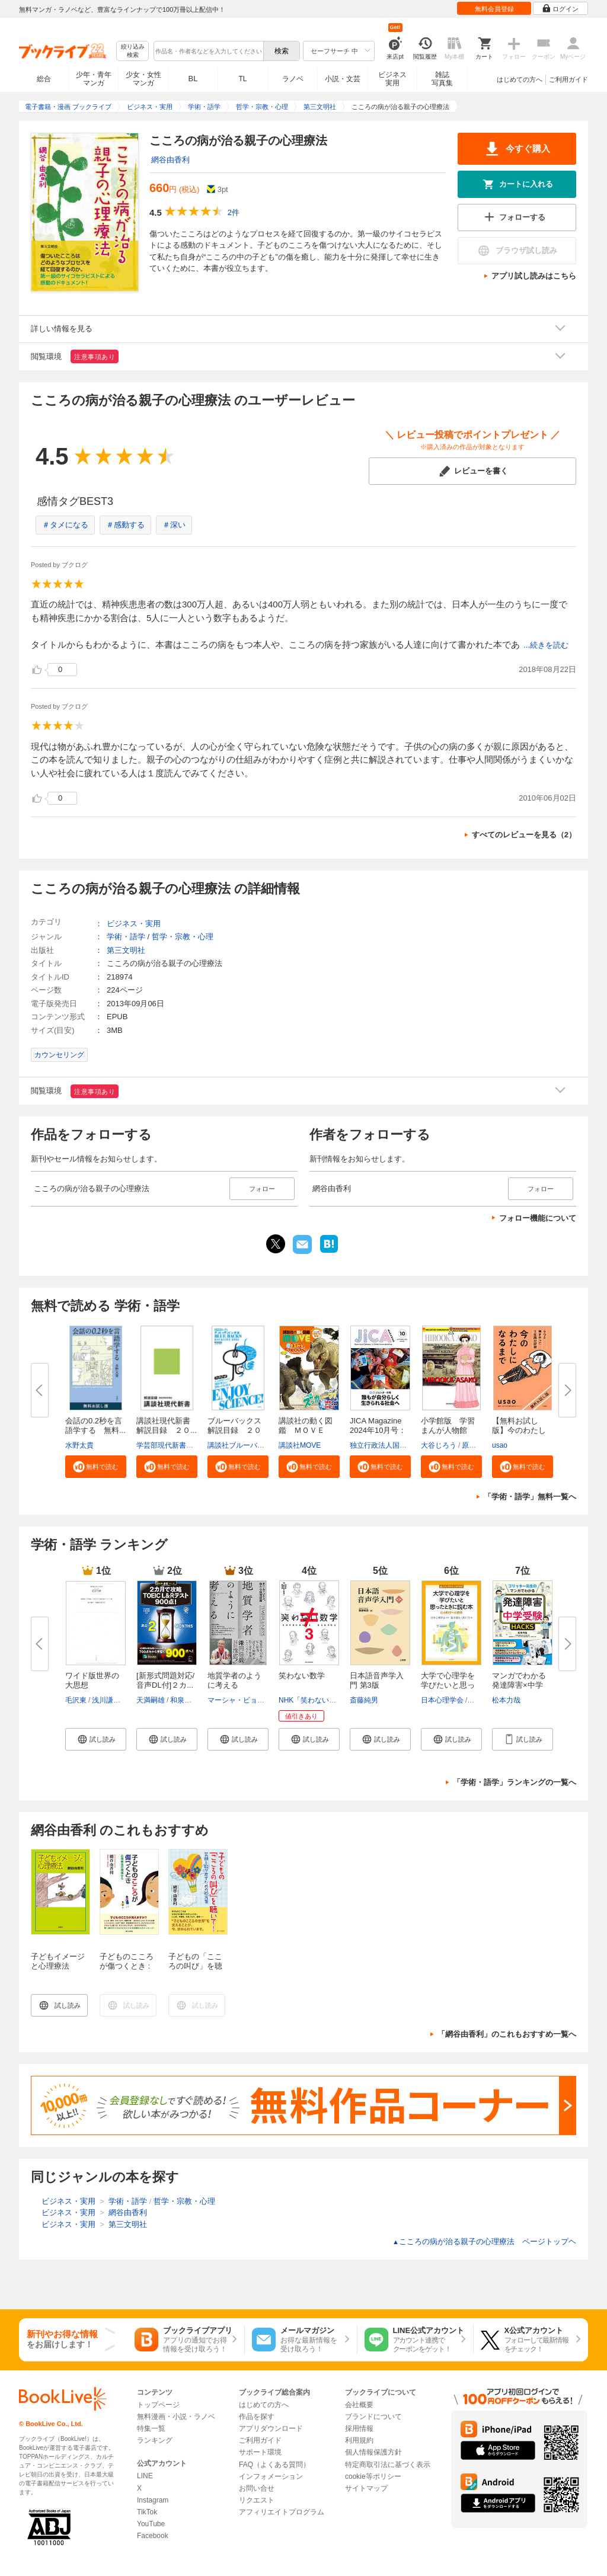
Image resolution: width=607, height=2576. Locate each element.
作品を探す (256, 2416)
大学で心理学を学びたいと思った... (448, 1685)
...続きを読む (545, 645)
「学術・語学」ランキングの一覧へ (514, 1782)
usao (499, 1445)
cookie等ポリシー (373, 2476)
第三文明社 (126, 950)
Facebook (152, 2536)
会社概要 (359, 2405)
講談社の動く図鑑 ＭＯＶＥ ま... (306, 1430)
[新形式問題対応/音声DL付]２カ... (165, 1680)
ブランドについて (373, 2416)
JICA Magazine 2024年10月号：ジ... (378, 1430)
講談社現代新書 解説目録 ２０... (167, 1425)
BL (193, 78)
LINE (145, 2476)
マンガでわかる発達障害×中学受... (519, 1685)
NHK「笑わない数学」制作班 (325, 1700)
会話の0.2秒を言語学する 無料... (95, 1425)
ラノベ (293, 79)
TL (242, 79)
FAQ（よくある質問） (274, 2464)
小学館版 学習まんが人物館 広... (448, 1430)
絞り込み (133, 51)
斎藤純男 (364, 1700)
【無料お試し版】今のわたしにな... (519, 1430)
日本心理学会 (442, 1700)
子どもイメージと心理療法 (58, 1961)
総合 (44, 79)
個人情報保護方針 (373, 2452)
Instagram (152, 2500)
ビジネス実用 (392, 79)
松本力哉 (506, 1700)
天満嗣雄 (150, 1700)
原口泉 (472, 1445)
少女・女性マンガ (143, 79)
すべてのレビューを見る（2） (524, 834)
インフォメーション (271, 2476)
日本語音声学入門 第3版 (377, 1680)
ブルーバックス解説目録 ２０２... (234, 1430)
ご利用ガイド (568, 79)
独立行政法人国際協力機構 (392, 1445)
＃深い (174, 524)
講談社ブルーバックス (243, 1445)
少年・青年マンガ (93, 79)
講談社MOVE (300, 1445)
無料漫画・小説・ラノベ (176, 2416)
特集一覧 (151, 2428)
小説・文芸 (342, 79)
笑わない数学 (302, 1675)
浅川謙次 (106, 1700)
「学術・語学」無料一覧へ (530, 1496)
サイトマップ (366, 2488)
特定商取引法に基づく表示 (387, 2464)
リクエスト (256, 2500)
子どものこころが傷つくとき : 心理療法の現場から (127, 1970)
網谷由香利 (170, 159)
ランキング (154, 2440)
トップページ (158, 2405)
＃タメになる (65, 524)
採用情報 (359, 2428)
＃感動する (125, 524)
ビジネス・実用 (134, 923)
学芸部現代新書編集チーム (179, 1445)
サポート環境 (260, 2452)
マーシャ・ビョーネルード (250, 1700)
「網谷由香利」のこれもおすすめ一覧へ (506, 2034)
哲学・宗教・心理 (182, 936)
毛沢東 (76, 1700)
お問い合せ (256, 2488)
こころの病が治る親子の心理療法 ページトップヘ (484, 2241)
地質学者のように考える (234, 1680)
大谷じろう (438, 1445)
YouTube (151, 2524)
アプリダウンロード (271, 2428)
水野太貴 (79, 1445)
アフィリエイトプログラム (281, 2512)
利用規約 (359, 2440)
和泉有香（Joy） (197, 1700)
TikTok (147, 2512)
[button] (95, 1466)
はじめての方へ (519, 79)
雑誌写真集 (442, 79)
